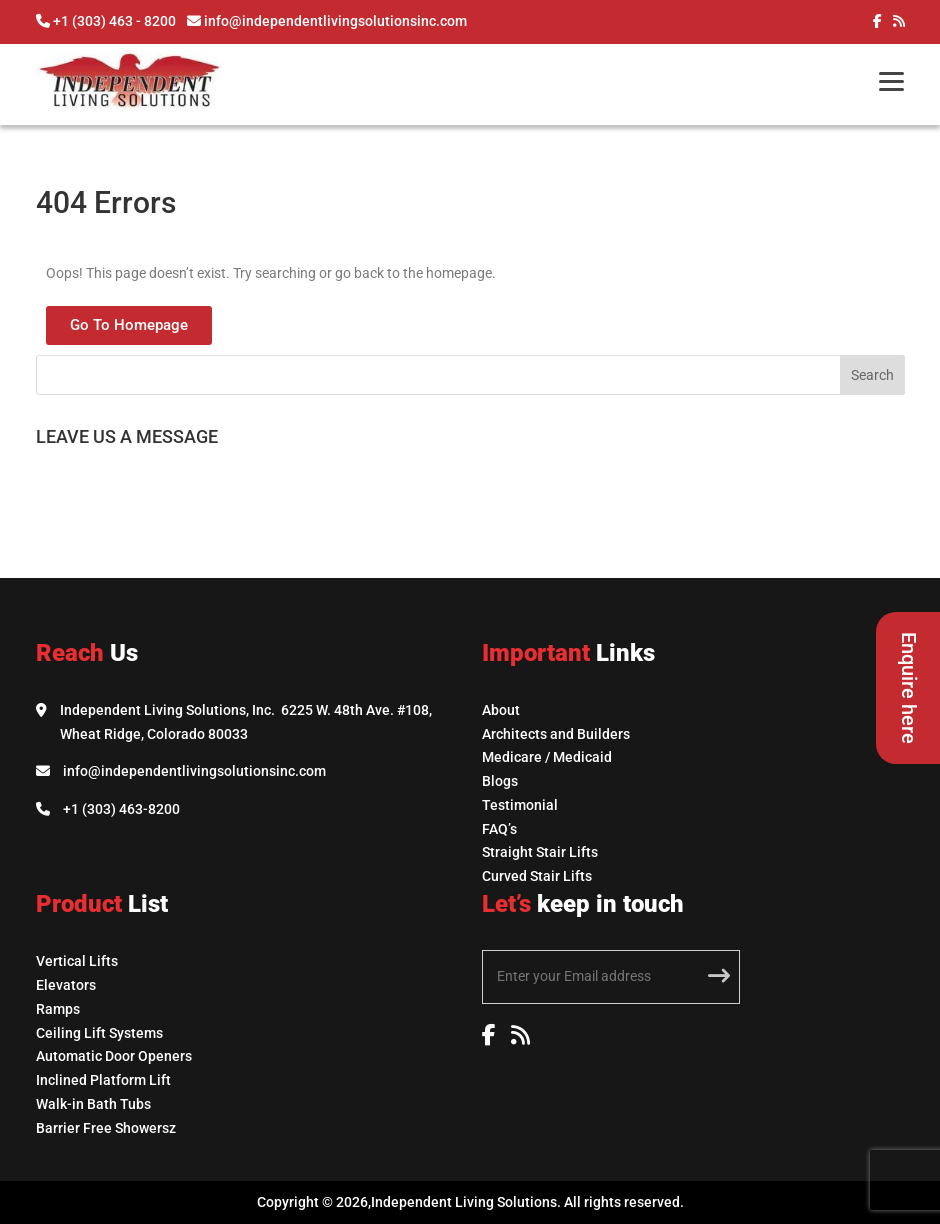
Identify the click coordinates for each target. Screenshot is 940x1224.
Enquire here (909, 688)
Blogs (500, 781)
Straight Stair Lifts (540, 852)
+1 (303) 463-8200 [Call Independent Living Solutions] (121, 809)
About (501, 710)
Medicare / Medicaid (547, 757)
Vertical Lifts (77, 961)
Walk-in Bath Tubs (93, 1104)
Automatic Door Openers (114, 1056)
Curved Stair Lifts (537, 876)
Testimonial (520, 805)
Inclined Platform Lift (103, 1080)
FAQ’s (499, 829)
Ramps (58, 1009)
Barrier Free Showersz (106, 1128)
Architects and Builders (556, 734)
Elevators (66, 985)
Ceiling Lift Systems (99, 1033)
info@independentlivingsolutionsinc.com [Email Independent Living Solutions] (194, 771)
